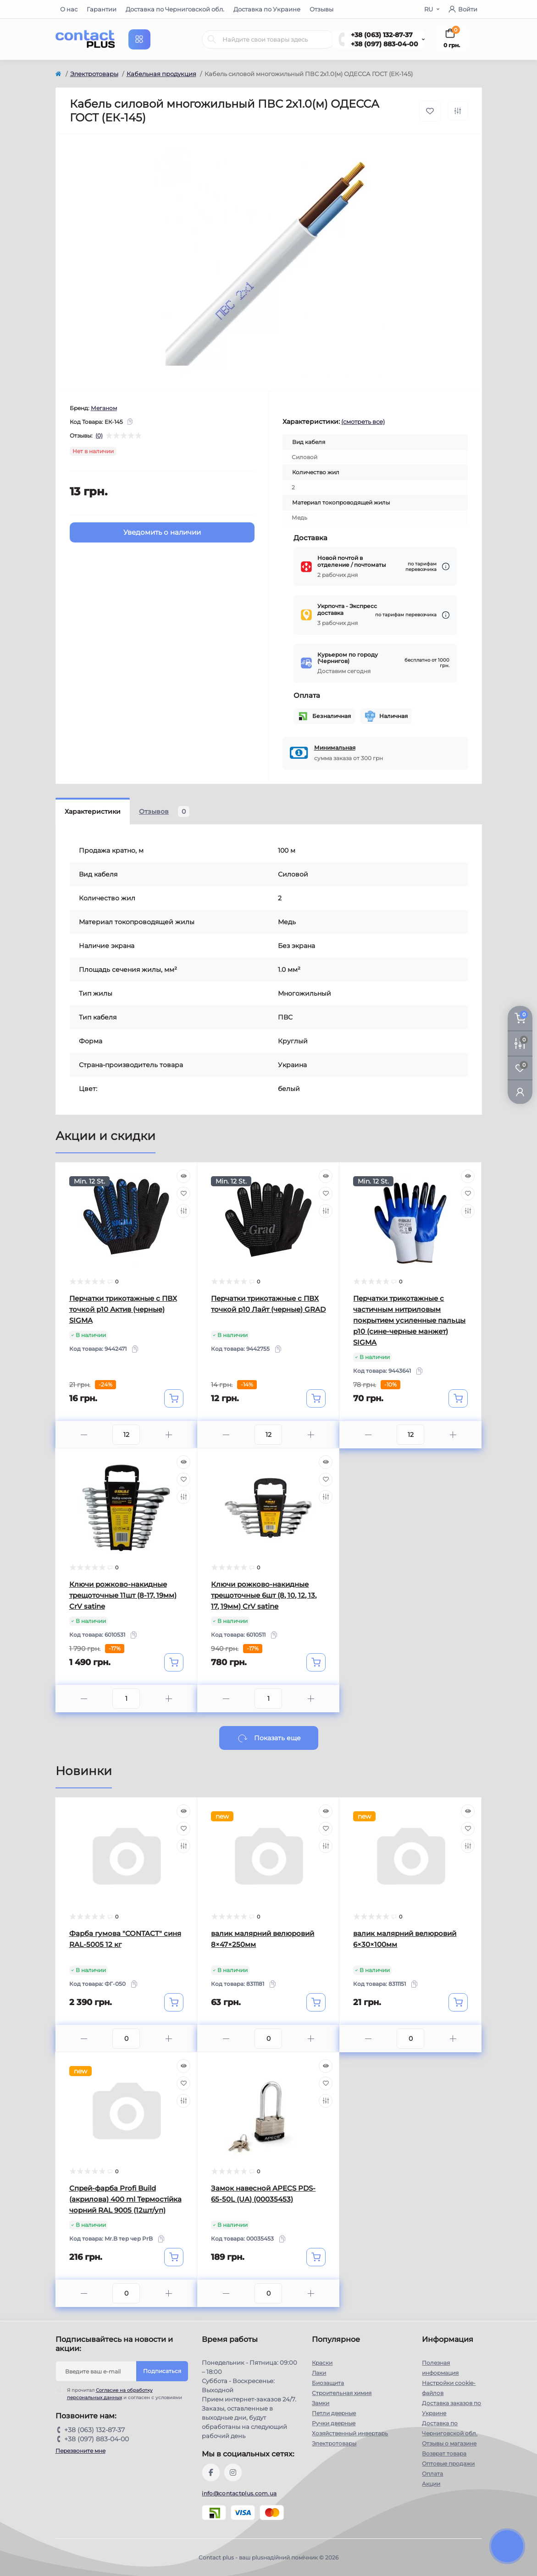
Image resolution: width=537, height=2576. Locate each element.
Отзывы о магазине (449, 2443)
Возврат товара (444, 2453)
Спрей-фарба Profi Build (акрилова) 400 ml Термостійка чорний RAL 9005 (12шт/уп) (125, 2199)
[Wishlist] (183, 1193)
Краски (322, 2362)
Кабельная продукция (161, 73)
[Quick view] (183, 1176)
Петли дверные (334, 2413)
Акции (431, 2483)
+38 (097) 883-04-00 (384, 44)
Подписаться (162, 2371)
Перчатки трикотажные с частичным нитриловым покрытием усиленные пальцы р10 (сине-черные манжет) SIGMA (409, 1320)
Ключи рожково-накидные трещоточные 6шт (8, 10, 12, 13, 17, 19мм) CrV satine (263, 1595)
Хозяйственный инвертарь (350, 2433)
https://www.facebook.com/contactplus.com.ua (211, 2472)
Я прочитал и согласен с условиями (124, 2394)
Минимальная (334, 747)
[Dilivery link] (445, 566)
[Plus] (168, 1434)
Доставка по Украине (266, 9)
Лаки (319, 2372)
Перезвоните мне (80, 2450)
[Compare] (183, 1211)
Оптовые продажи (448, 2463)
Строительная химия (341, 2393)
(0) (99, 436)
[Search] (212, 39)
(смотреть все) (363, 421)
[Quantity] (126, 1435)
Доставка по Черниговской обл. (175, 9)
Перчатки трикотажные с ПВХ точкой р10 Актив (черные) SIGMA (123, 1309)
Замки (320, 2403)
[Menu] (139, 39)
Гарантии (101, 9)
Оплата (432, 2473)
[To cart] (173, 1398)
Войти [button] (462, 9)
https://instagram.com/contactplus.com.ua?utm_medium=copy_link (233, 2472)
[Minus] (84, 1434)
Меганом (104, 408)
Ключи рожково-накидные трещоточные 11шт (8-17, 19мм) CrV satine (123, 1595)
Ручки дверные (333, 2423)
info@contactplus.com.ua (239, 2493)
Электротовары (94, 73)
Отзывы (321, 9)
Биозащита (328, 2382)
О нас (69, 9)
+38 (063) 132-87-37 (382, 35)
